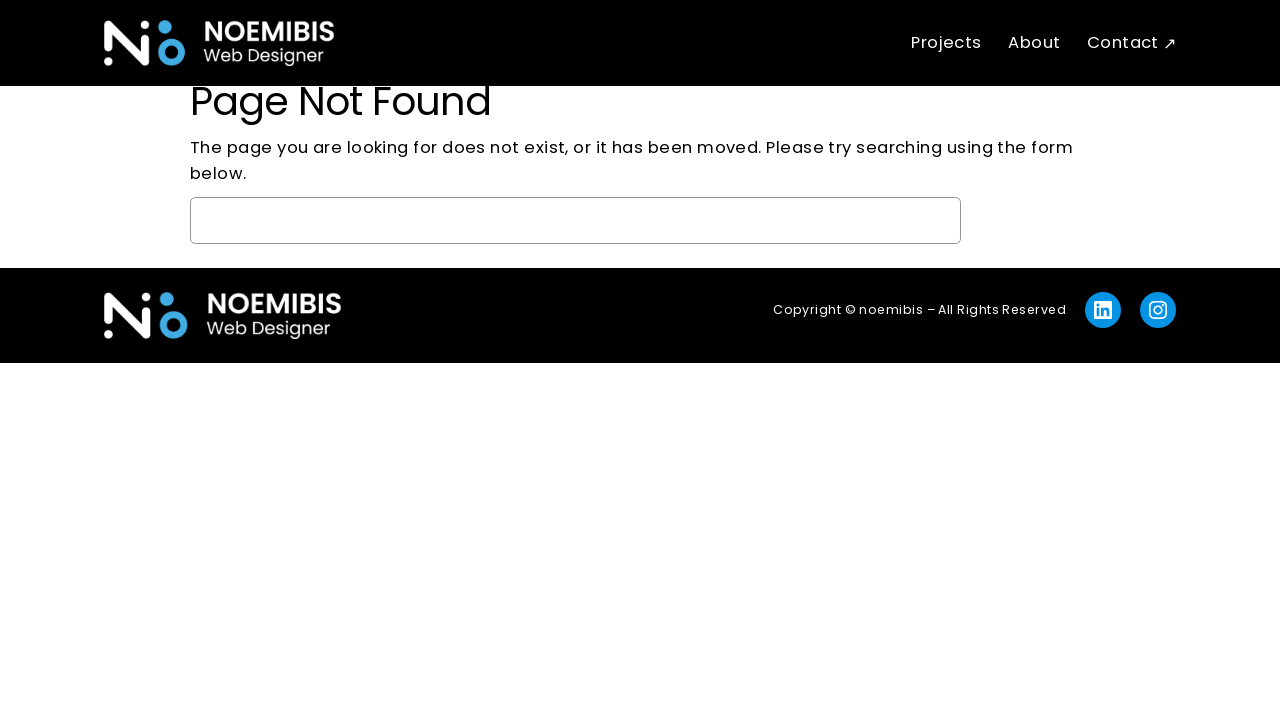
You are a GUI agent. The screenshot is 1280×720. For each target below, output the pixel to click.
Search (1030, 219)
